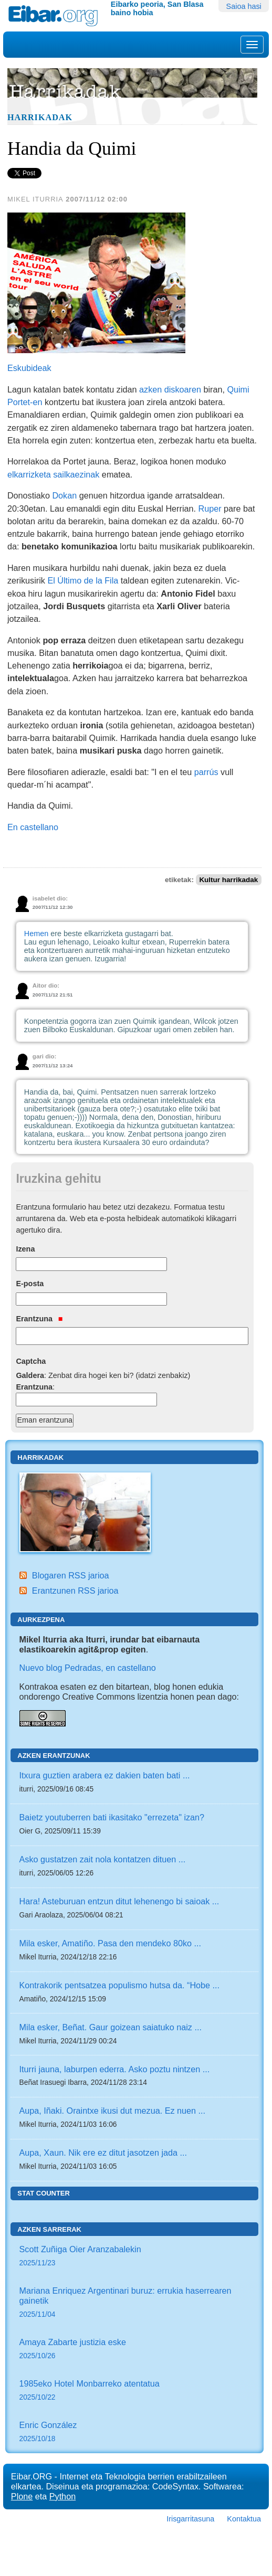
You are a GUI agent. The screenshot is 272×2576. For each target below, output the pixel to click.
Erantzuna (39, 1318)
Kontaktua (244, 2519)
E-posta (30, 1283)
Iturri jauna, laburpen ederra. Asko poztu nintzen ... (114, 2069)
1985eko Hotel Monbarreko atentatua (134, 2391)
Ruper (209, 508)
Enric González (134, 2432)
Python (62, 2496)
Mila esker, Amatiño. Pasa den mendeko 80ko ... (110, 1943)
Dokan (64, 495)
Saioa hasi (243, 6)
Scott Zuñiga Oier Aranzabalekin (134, 2256)
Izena (25, 1249)
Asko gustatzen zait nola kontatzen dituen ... (102, 1859)
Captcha (31, 1361)
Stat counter (43, 2193)
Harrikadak (39, 117)
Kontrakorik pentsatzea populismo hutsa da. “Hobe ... (119, 1985)
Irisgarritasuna (190, 2519)
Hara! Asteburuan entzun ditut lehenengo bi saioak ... (119, 1901)
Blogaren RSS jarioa (70, 1575)
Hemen (36, 933)
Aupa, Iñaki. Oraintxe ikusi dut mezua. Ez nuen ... (112, 2110)
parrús (206, 772)
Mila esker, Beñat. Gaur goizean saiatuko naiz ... (110, 2027)
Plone (22, 2496)
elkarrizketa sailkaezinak (53, 474)
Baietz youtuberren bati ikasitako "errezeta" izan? (112, 1817)
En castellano (32, 827)
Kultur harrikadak (228, 880)
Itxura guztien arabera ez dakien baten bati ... (104, 1775)
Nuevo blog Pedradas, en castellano (87, 1667)
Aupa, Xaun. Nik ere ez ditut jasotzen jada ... (103, 2152)
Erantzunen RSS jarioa (75, 1590)
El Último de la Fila (82, 580)
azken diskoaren (170, 389)
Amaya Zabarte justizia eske (134, 2349)
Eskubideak (29, 368)
